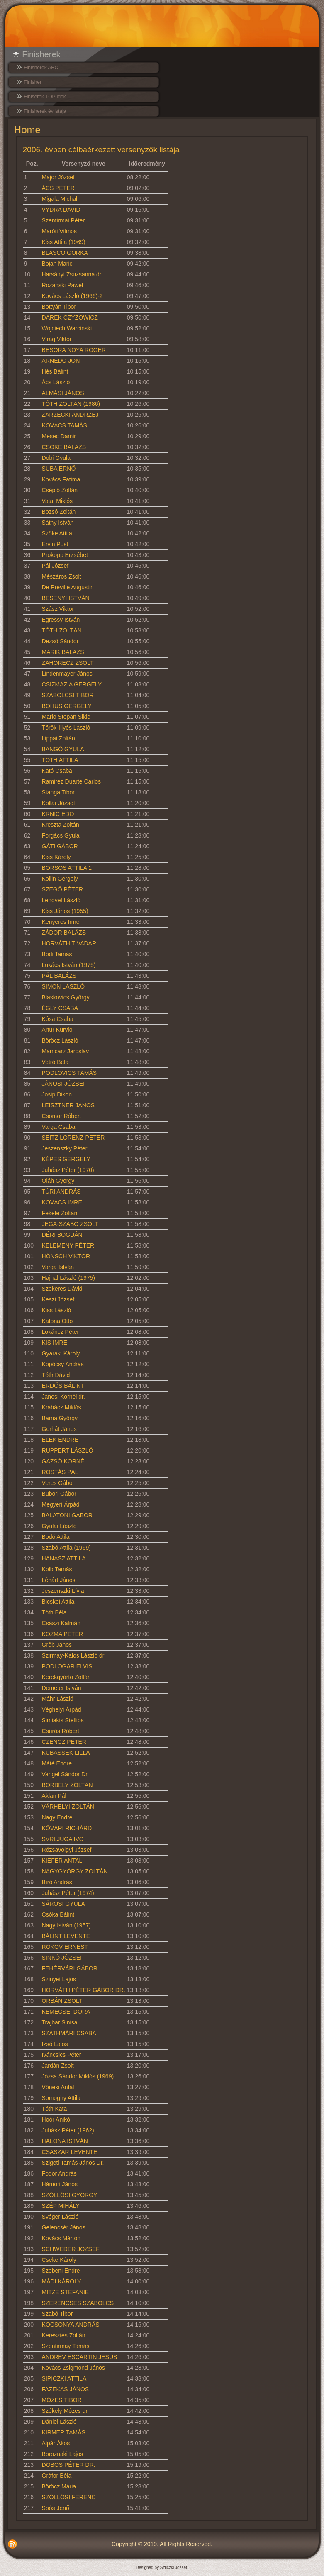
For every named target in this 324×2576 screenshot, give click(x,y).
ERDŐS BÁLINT (63, 1385)
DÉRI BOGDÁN (62, 1234)
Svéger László (60, 2216)
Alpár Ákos (56, 2443)
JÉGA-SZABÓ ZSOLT (70, 1224)
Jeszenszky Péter (65, 1148)
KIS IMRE (54, 1342)
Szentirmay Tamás (66, 2346)
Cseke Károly (59, 2259)
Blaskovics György (66, 997)
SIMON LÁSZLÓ (63, 986)
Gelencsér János (63, 2227)
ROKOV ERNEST (65, 1947)
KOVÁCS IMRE (62, 1202)
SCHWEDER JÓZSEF (71, 2249)
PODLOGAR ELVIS (67, 1666)
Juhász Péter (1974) (68, 1893)
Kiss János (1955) (65, 911)
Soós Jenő (55, 2508)
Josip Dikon (57, 1094)
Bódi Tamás (57, 954)
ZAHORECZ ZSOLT (68, 662)
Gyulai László (59, 1526)
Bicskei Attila (58, 1601)
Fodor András (59, 2173)
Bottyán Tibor (59, 306)
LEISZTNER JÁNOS (68, 1105)
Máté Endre (57, 1763)
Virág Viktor (57, 339)
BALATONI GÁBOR (67, 1515)
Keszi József (58, 1299)
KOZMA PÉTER (62, 1634)
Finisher (32, 82)
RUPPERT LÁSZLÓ (67, 1450)
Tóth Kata (54, 2108)
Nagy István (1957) (66, 1925)
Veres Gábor (58, 1483)
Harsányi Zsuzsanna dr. (72, 274)
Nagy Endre (57, 1817)
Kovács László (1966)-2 (72, 296)
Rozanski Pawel (62, 285)
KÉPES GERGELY (66, 1159)
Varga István (58, 1267)
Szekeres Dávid (62, 1288)
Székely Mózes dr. (65, 2411)
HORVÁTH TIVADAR (69, 943)
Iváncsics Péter (61, 2054)
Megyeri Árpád (61, 1504)
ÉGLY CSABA (60, 1008)
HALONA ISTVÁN (65, 2141)
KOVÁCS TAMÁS (64, 425)
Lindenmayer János (67, 673)
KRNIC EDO (58, 814)
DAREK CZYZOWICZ (70, 317)
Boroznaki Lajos (62, 2454)
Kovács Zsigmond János (73, 2367)
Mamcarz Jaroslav (65, 1051)
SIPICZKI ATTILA (64, 2378)
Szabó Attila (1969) (66, 1547)
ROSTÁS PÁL (60, 1472)
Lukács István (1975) (69, 965)
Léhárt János (59, 1580)
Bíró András (57, 1882)
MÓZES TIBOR (62, 2400)
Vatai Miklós (57, 501)
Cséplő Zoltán (60, 490)
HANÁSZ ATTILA (64, 1558)
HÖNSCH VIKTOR (66, 1256)
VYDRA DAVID (61, 209)
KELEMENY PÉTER (68, 1245)
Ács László (56, 382)
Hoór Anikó (56, 2119)
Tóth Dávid (56, 1375)
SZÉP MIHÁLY (61, 2205)
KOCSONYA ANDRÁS (71, 2324)
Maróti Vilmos (59, 231)
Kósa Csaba (57, 1019)
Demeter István (61, 1688)
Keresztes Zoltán (63, 2335)
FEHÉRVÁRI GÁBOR (69, 1968)
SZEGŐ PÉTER (62, 889)
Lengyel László (61, 900)
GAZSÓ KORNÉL (65, 1461)
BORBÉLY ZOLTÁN (67, 1785)
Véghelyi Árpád (61, 1709)
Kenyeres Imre (61, 921)
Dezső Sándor (60, 641)
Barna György (60, 1418)
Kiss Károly (56, 857)
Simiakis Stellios (63, 1720)
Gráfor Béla (57, 2475)
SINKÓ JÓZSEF (63, 1957)
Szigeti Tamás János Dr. (73, 2162)
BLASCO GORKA (65, 252)
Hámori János (60, 2184)
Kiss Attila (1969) (63, 242)
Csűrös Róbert (60, 1731)
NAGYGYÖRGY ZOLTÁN (75, 1871)
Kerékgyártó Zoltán (66, 1677)
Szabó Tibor (57, 2313)
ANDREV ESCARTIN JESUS (79, 2357)
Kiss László (56, 1310)
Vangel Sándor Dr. (65, 1774)
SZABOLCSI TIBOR (68, 695)
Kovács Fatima (61, 479)
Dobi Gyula (56, 457)
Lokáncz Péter (60, 1331)
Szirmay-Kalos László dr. (74, 1655)
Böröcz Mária (59, 2486)
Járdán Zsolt (58, 2065)
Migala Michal (60, 198)
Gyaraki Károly (61, 1353)
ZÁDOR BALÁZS (64, 932)
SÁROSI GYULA (63, 1903)
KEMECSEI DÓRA (66, 2011)
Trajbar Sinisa (60, 2022)
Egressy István (61, 619)
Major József (58, 177)
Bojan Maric (57, 263)
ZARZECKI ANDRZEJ (70, 414)
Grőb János (57, 1644)
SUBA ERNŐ (59, 468)
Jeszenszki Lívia (63, 1590)
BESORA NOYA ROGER (74, 350)
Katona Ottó (57, 1321)
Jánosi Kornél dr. (63, 1396)
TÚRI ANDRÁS (61, 1191)
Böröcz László (60, 1040)
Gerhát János (59, 1429)
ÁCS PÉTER (58, 188)
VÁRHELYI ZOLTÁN (68, 1806)
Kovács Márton (61, 2238)
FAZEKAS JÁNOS (65, 2389)
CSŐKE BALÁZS (64, 447)
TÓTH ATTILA (60, 760)
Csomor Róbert (61, 1116)
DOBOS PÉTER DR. (68, 2464)
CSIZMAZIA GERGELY (72, 684)
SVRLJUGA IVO (63, 1839)
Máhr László (57, 1698)
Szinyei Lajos (59, 1979)
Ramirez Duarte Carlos (71, 781)
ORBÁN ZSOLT (62, 2000)
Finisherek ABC (41, 68)
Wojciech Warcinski (67, 328)
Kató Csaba (57, 770)
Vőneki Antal (58, 2087)
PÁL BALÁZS (59, 975)
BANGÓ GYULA (63, 749)
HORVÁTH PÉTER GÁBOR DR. (83, 1990)
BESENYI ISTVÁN (66, 598)
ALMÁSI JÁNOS (63, 393)
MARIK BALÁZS (63, 652)
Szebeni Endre (61, 2270)
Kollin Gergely (60, 878)
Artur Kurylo (57, 1029)
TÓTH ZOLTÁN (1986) (71, 403)
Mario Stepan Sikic (66, 716)
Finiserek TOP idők (45, 97)
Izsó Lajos (55, 2044)
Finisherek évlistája (45, 111)
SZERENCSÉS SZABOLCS (78, 2303)
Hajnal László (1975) (68, 1278)
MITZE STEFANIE (65, 2292)
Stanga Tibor (58, 792)
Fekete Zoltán (60, 1213)
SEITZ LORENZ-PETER (73, 1137)
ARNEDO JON (61, 360)
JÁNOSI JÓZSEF (64, 1083)
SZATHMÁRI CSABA (69, 2033)
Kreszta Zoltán (60, 824)
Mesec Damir (59, 436)
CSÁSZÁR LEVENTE (69, 2152)
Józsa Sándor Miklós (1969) (78, 2076)
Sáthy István (58, 522)
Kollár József (58, 803)
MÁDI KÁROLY (61, 2281)
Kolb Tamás (57, 1569)
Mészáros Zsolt (61, 576)
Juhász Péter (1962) (68, 2130)
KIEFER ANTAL (62, 1860)
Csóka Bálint (58, 1914)
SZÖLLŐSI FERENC (69, 2497)
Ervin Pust (55, 544)
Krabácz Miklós (61, 1407)
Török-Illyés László (66, 727)
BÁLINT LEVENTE (66, 1936)
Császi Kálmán (61, 1623)
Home (27, 129)
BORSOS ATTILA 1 (67, 867)
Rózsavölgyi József (67, 1849)
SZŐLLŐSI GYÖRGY (69, 2195)
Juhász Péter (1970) (68, 1170)
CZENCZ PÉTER (64, 1741)
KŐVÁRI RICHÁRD (67, 1828)
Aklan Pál (54, 1795)
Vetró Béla (55, 1062)
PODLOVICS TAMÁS (69, 1072)
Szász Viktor (58, 609)
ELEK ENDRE (60, 1439)
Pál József (55, 565)
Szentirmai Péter (63, 220)
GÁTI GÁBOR (60, 846)
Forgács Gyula (61, 835)
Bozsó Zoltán (59, 511)
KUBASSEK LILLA (66, 1752)
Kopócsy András (63, 1364)
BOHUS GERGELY (67, 706)
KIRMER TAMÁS (63, 2432)
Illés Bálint (55, 371)
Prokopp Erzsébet (65, 555)
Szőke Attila (57, 533)
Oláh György (58, 1180)
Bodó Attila (56, 1536)
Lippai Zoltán (58, 738)
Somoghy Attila (61, 2098)
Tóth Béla (54, 1612)
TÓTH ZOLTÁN (62, 630)
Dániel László (59, 2421)
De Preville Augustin (68, 587)
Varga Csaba (59, 1126)
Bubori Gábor (59, 1493)
